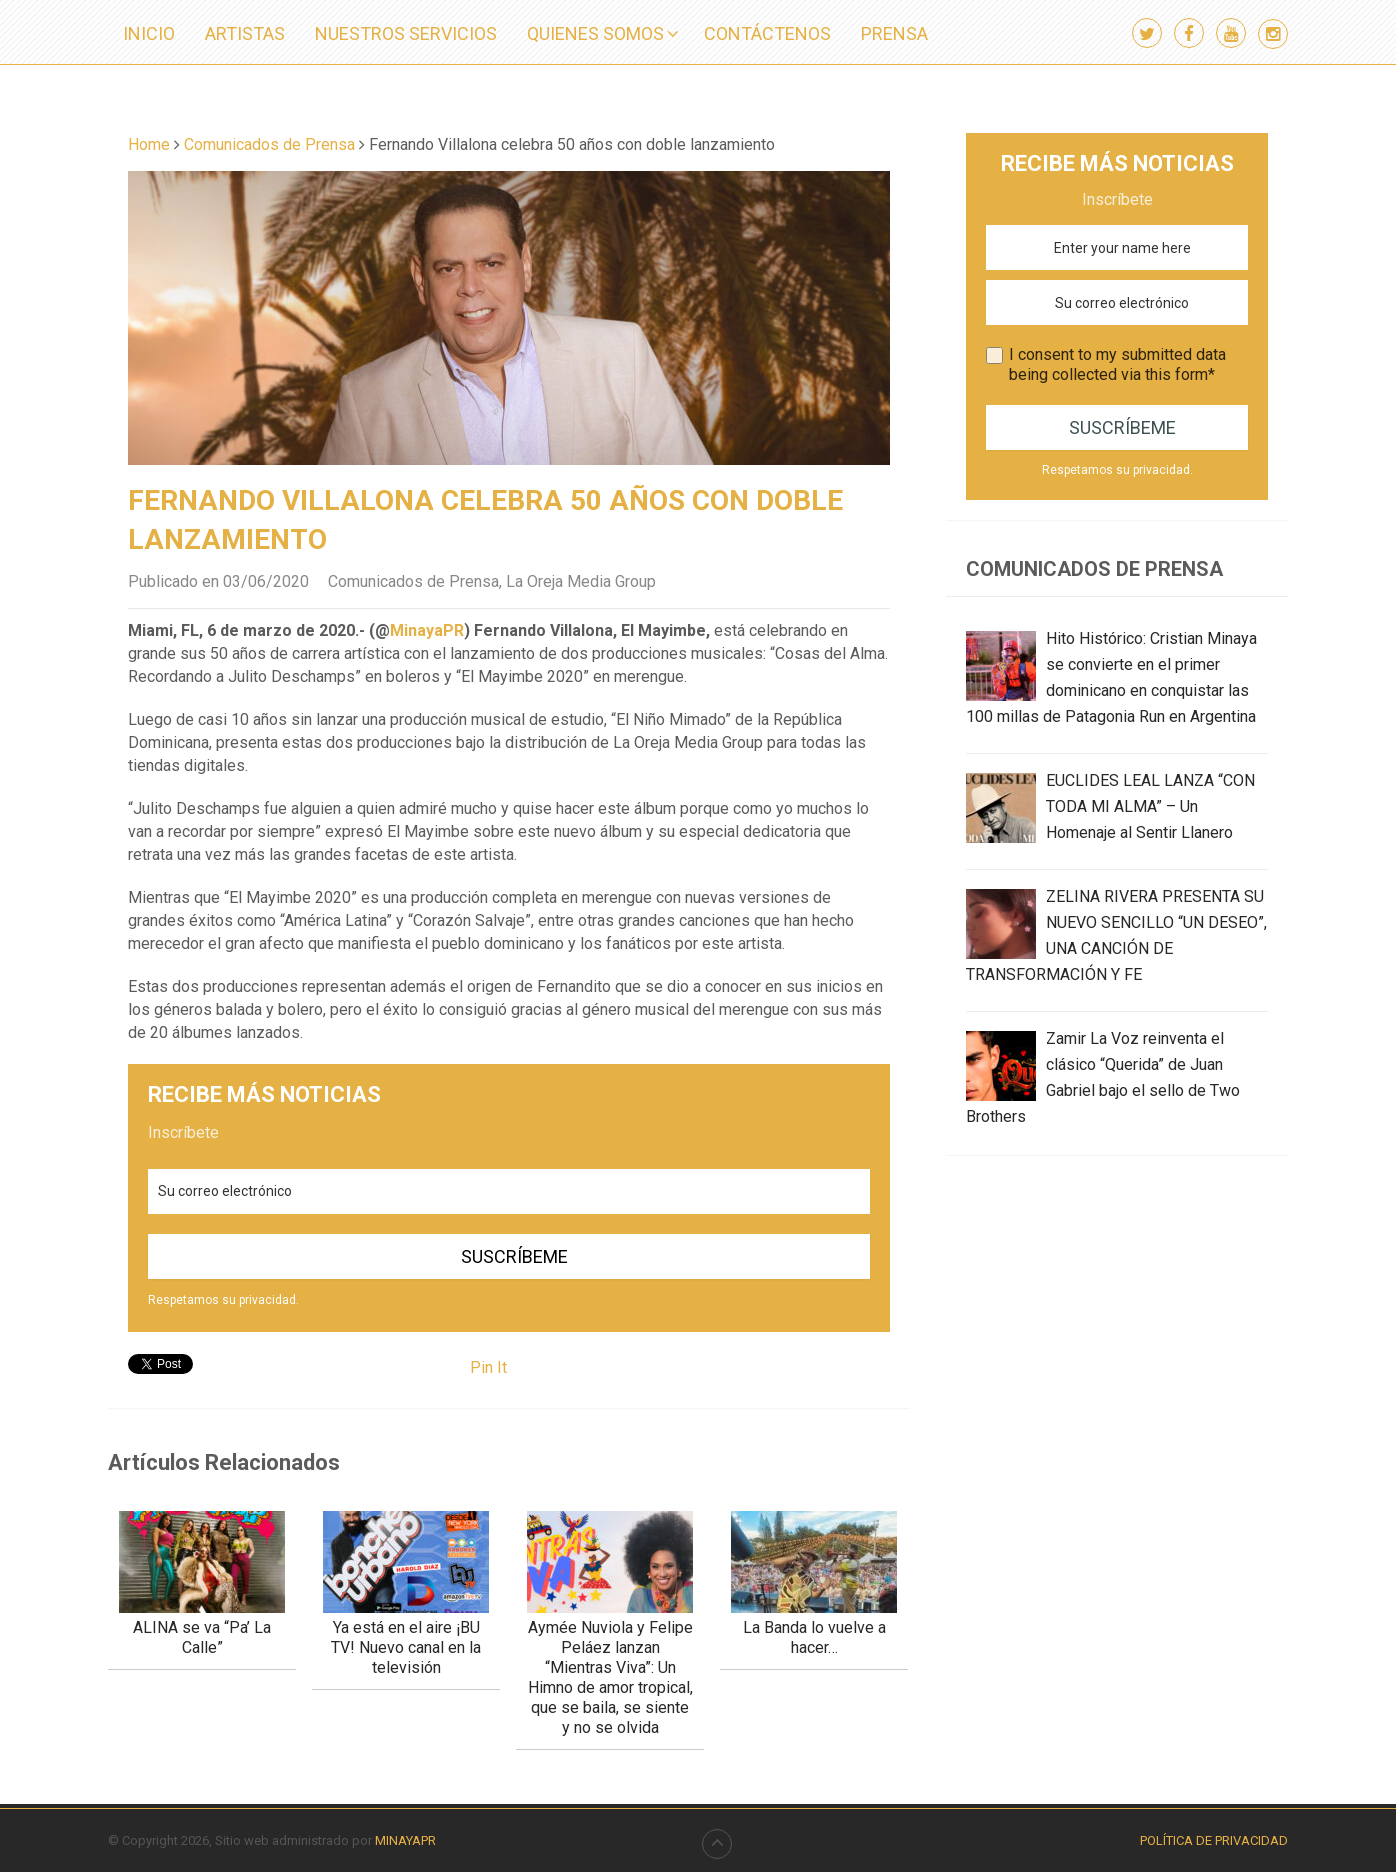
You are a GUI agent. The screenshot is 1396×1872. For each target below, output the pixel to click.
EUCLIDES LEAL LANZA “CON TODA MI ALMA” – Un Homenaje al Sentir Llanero (1150, 806)
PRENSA (894, 33)
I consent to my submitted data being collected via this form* (1117, 364)
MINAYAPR (405, 1840)
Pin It (488, 1367)
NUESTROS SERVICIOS (406, 33)
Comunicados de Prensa (413, 581)
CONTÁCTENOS (767, 33)
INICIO (149, 33)
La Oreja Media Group (581, 581)
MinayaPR (427, 630)
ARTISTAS (245, 33)
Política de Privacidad (1214, 1840)
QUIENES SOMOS (595, 33)
